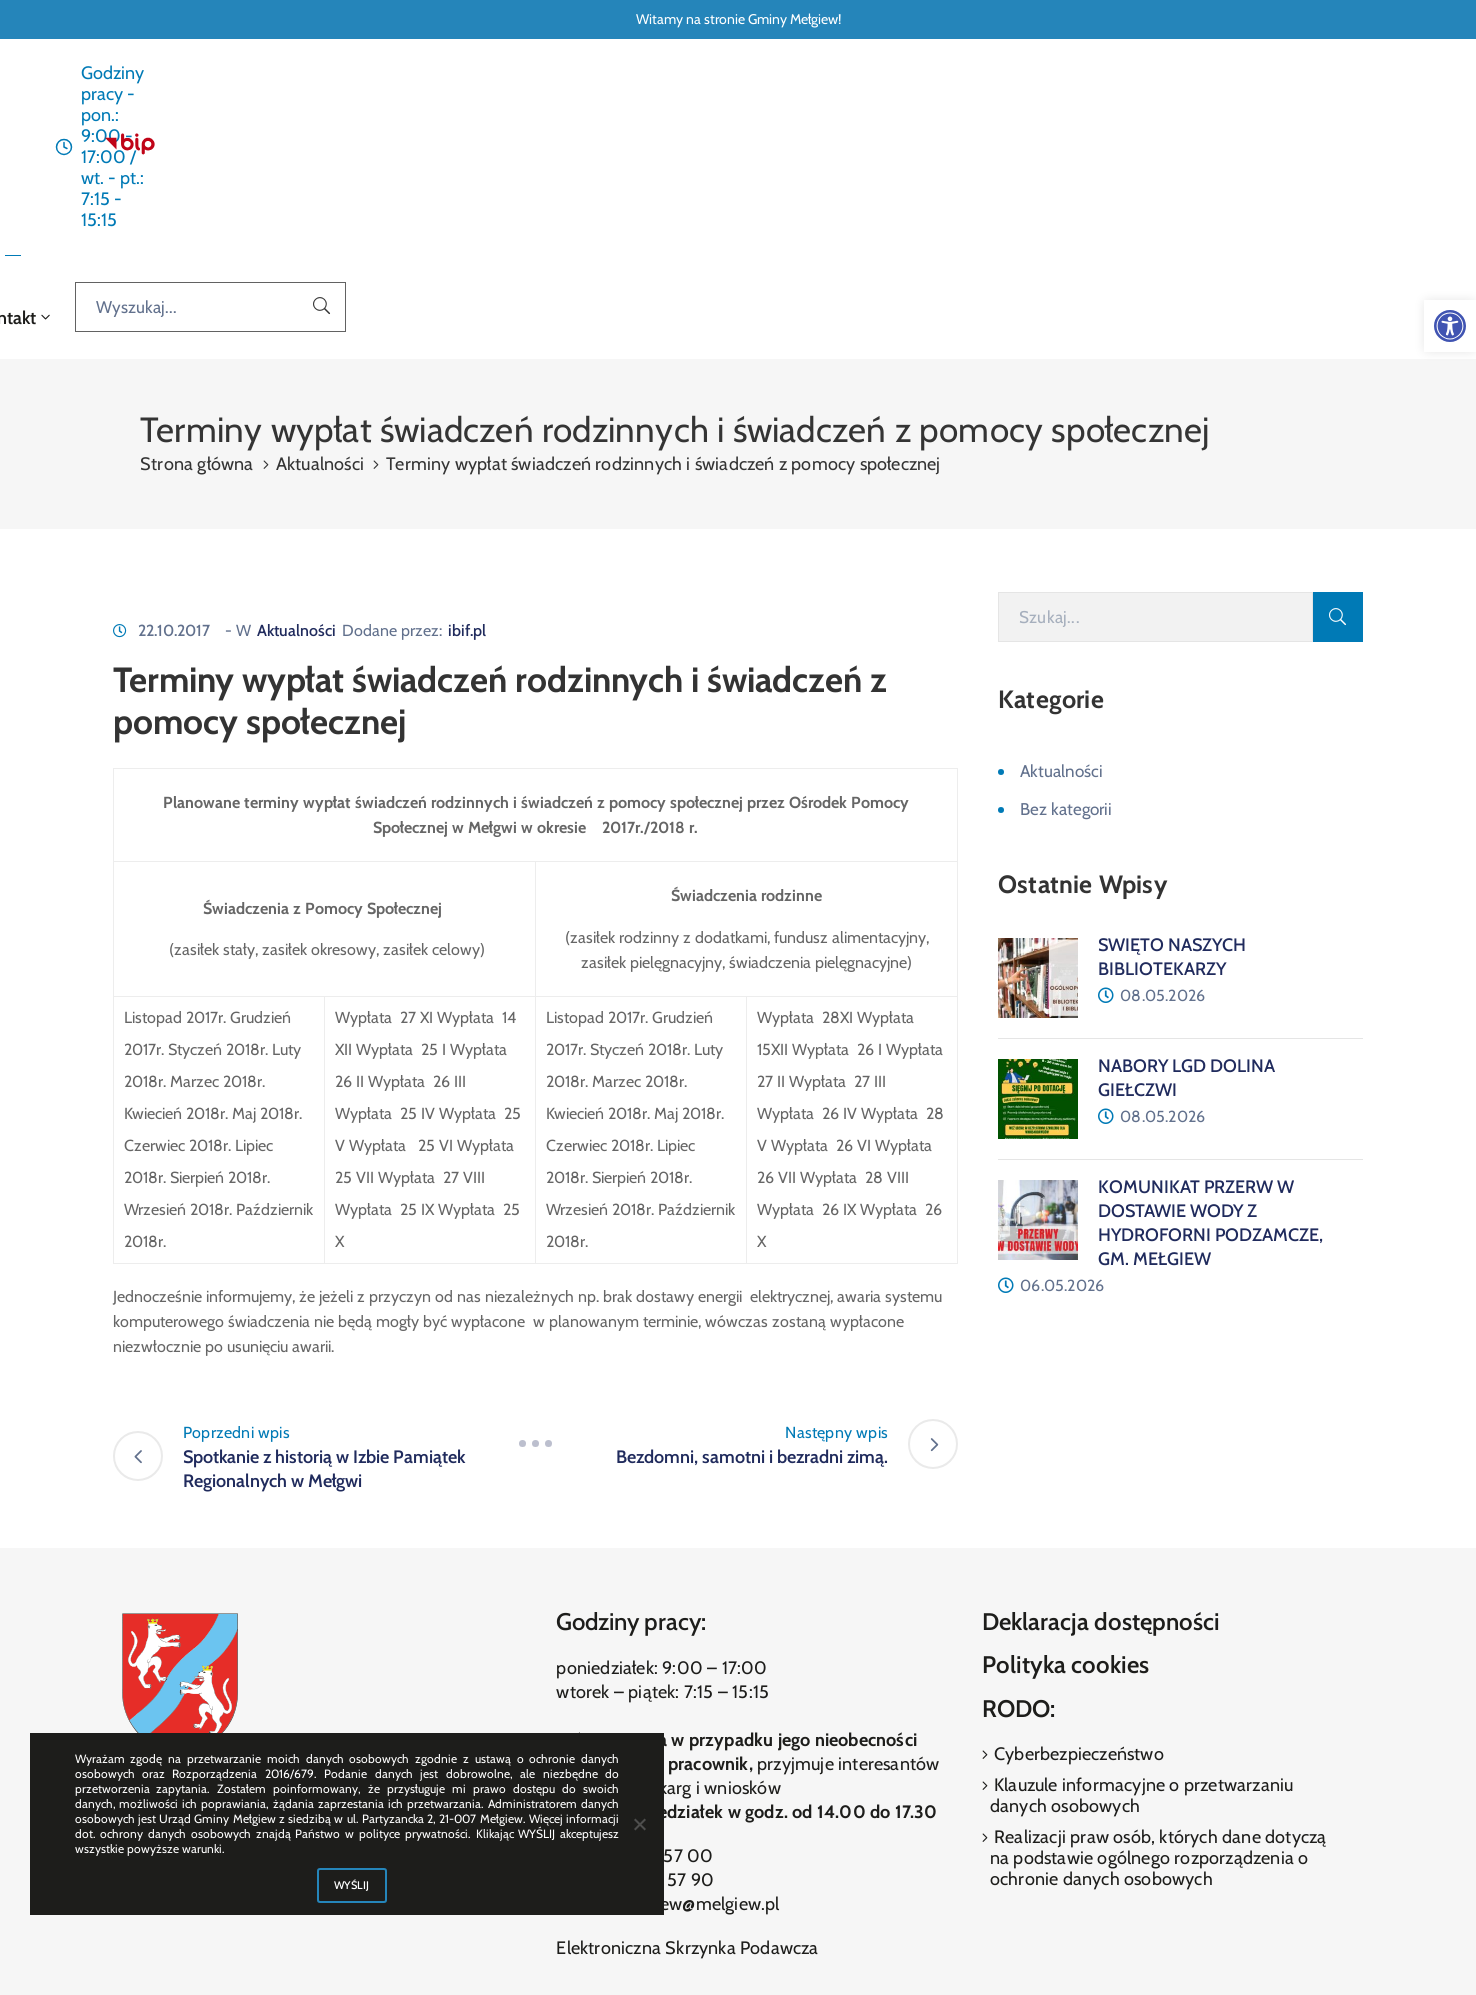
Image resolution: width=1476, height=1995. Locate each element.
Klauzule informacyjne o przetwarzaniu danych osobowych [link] (1142, 1629)
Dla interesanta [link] (712, 150)
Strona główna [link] (459, 150)
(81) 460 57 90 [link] (654, 1714)
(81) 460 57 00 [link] (653, 1690)
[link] (1450, 326)
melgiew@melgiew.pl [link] (698, 1738)
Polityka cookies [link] (1065, 1498)
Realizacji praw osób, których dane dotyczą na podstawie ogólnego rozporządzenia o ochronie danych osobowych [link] (1158, 1692)
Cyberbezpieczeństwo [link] (1077, 1588)
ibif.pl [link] (467, 464)
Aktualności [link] (579, 150)
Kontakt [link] (1024, 150)
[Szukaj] (1155, 451)
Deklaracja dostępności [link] (1101, 1454)
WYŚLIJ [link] (352, 1885)
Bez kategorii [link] (1066, 643)
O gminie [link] (845, 150)
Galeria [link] (940, 150)
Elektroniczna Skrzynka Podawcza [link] (687, 1782)
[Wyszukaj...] (1286, 149)
